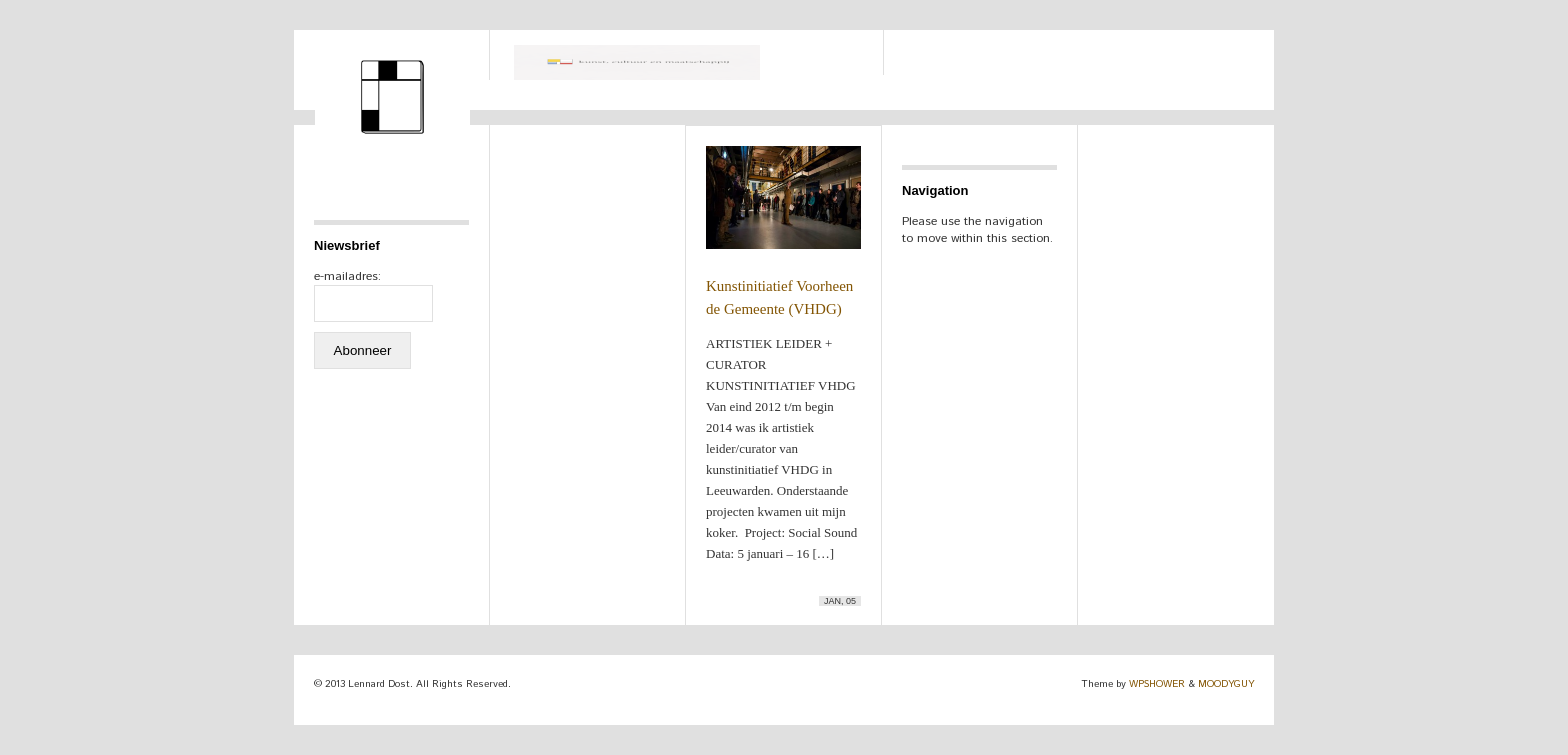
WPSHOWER (1157, 684)
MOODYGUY (1226, 684)
